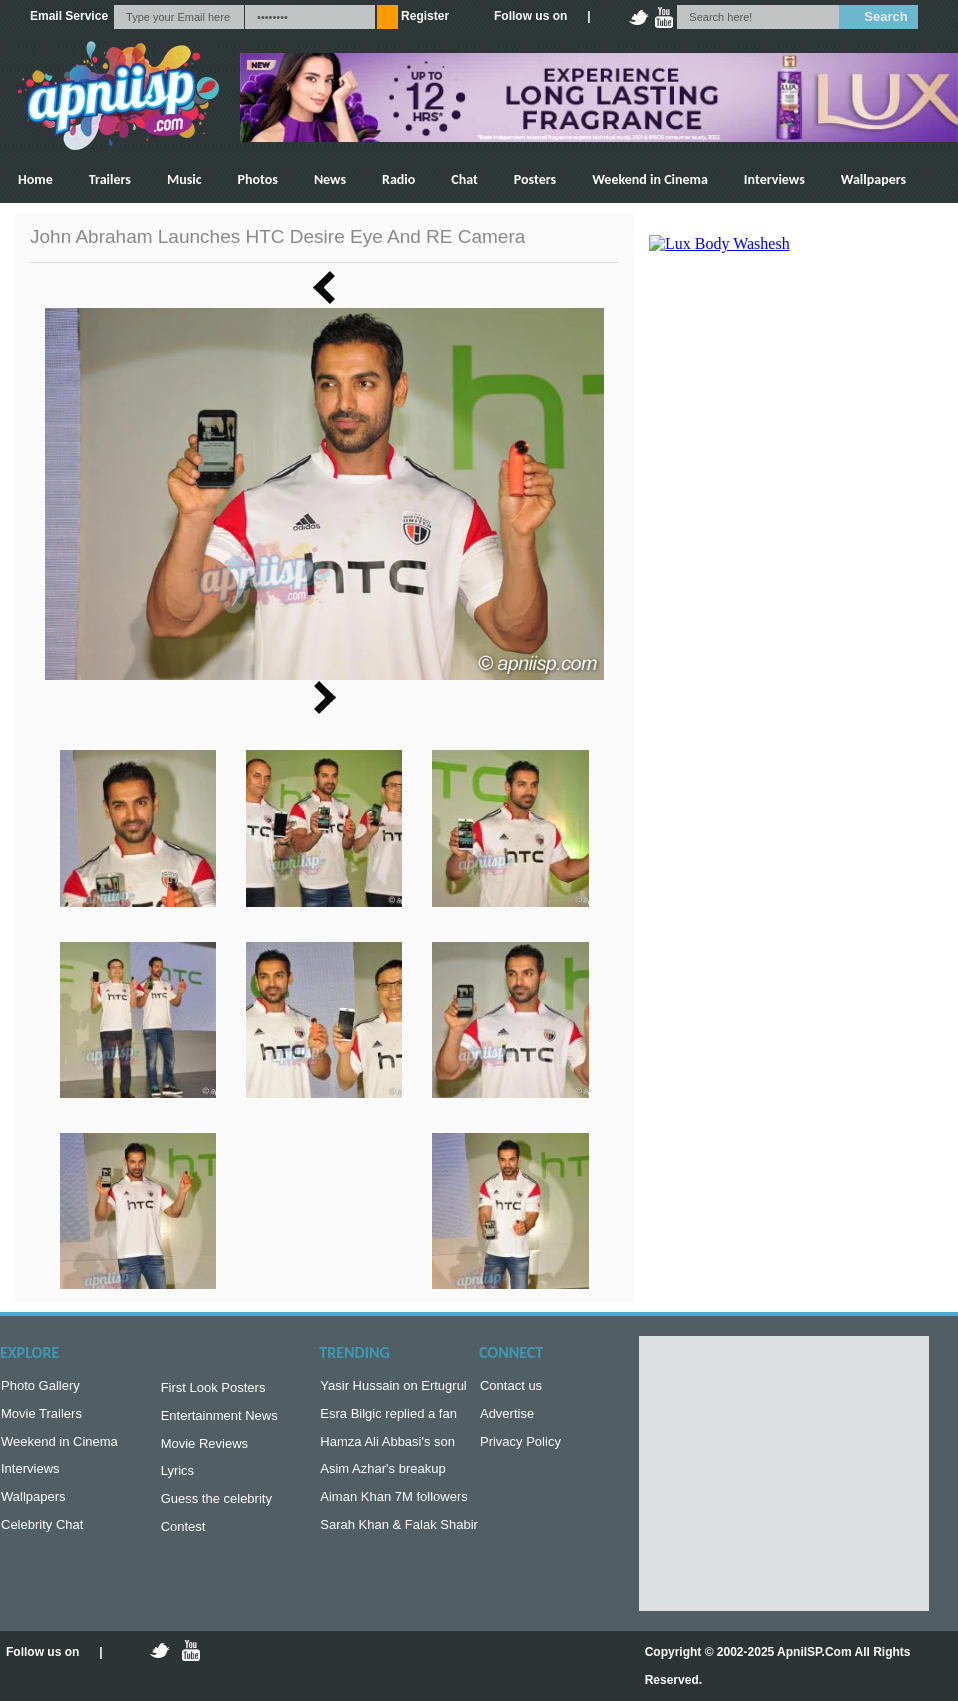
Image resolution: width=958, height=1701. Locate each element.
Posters (535, 179)
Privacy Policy (520, 1447)
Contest (183, 1538)
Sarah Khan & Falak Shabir (399, 1536)
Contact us (511, 1387)
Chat (464, 179)
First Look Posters (213, 1389)
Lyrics (177, 1478)
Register (425, 16)
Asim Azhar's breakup (382, 1476)
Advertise (507, 1417)
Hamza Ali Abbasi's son (387, 1447)
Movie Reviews (204, 1449)
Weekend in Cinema (650, 179)
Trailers (110, 179)
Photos (258, 179)
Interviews (774, 179)
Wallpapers (873, 179)
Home (35, 179)
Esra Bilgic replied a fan (388, 1417)
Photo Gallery (40, 1387)
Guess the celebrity (216, 1508)
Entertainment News (219, 1419)
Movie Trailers (41, 1417)
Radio (398, 179)
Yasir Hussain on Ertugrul (393, 1387)
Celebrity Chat (42, 1536)
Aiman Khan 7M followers (393, 1506)
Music (184, 179)
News (330, 179)
